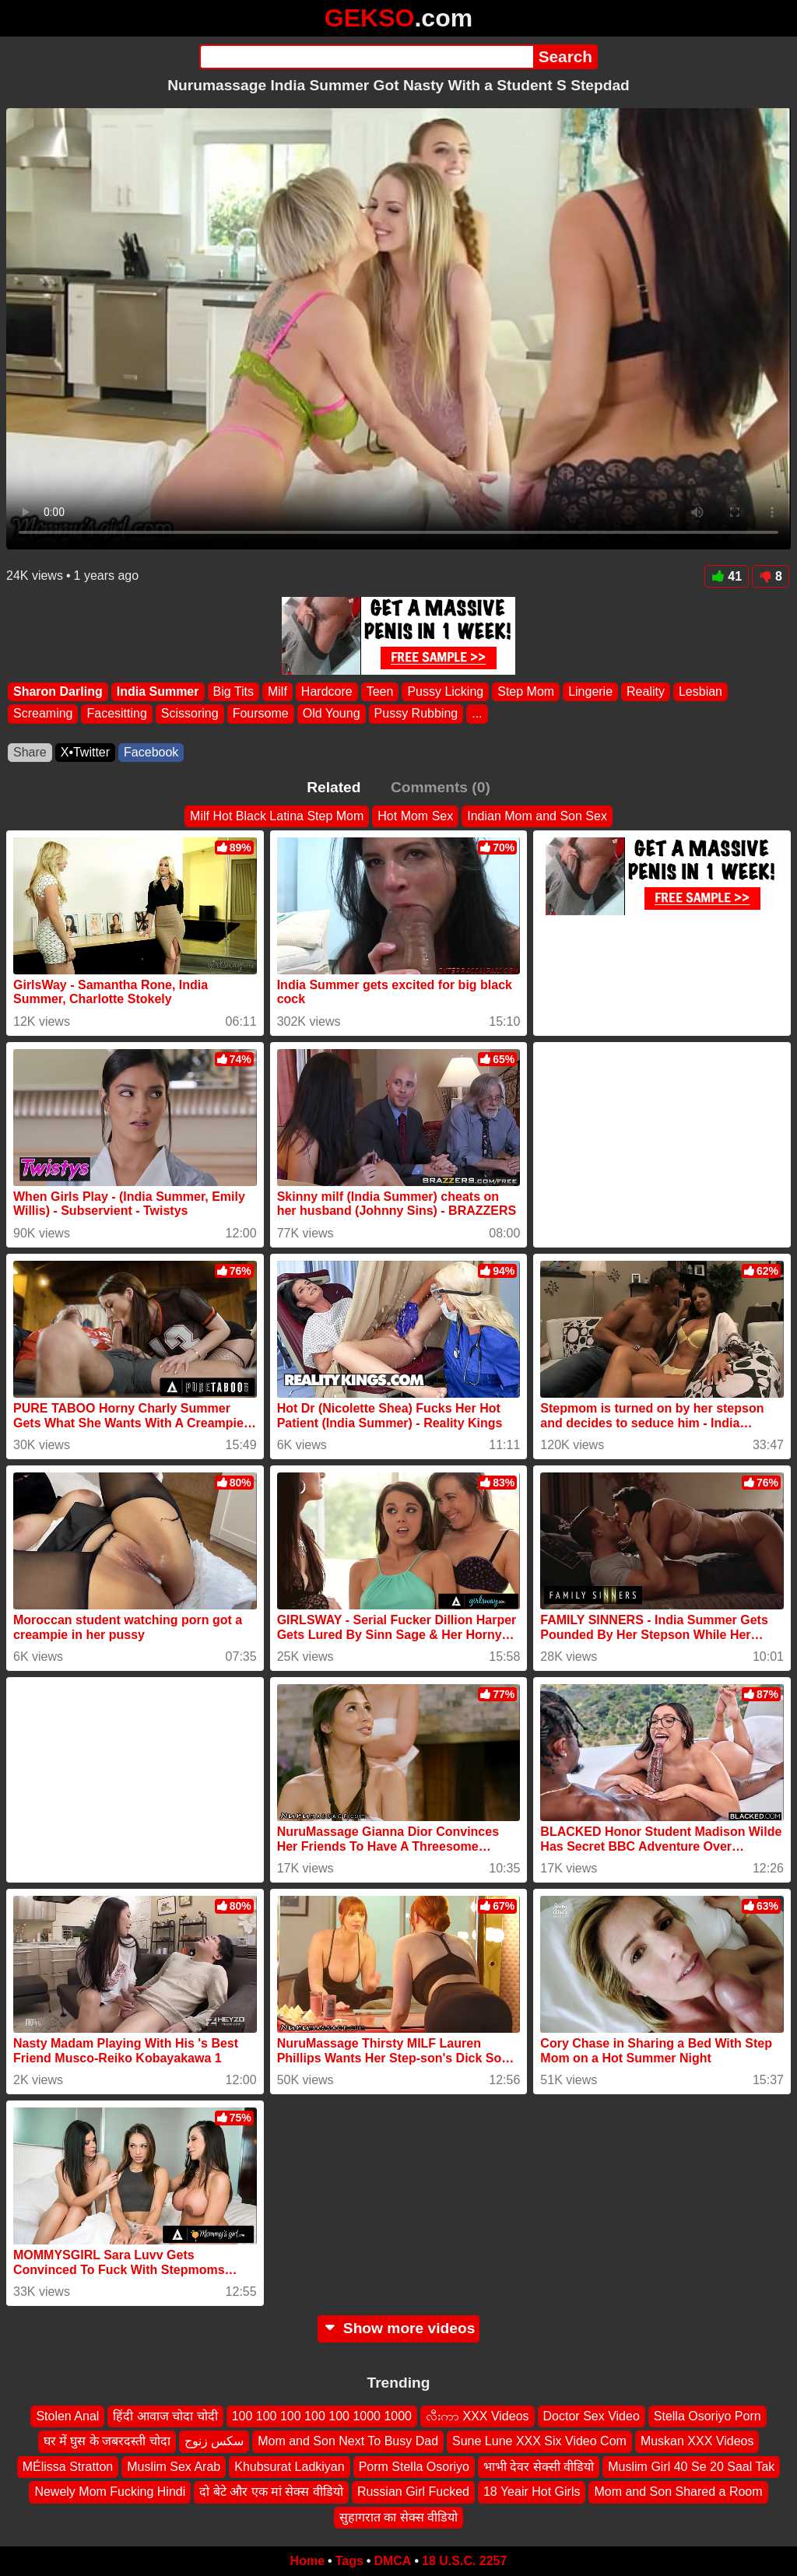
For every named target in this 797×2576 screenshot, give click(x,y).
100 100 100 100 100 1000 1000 (322, 2416)
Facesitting (116, 714)
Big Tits (233, 691)
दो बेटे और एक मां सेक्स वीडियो (271, 2492)
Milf (277, 691)
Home (307, 2560)
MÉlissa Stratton (68, 2466)
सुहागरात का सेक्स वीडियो (398, 2517)
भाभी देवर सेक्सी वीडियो (538, 2466)
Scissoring (190, 714)
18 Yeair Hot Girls (532, 2492)
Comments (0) (440, 787)
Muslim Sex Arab (173, 2466)
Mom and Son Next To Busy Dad (348, 2441)
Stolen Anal (67, 2416)
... (477, 714)
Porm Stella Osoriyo (414, 2466)
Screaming (42, 714)
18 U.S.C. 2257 (464, 2560)
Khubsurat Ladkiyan (289, 2466)
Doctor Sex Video (591, 2416)
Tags (349, 2560)
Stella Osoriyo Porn (707, 2416)
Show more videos (399, 2328)
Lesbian (700, 691)
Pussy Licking (445, 691)
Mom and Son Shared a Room (678, 2492)
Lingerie (590, 691)
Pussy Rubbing (416, 714)
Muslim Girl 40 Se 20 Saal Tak (691, 2466)
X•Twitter (85, 752)
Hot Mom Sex (415, 816)
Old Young (331, 714)
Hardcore (327, 691)
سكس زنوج (214, 2441)
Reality (646, 691)
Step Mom (525, 691)
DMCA (392, 2560)
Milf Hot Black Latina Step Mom (276, 816)
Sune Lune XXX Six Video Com (539, 2441)
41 (726, 576)
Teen (380, 691)
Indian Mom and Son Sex (537, 816)
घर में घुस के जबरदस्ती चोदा (107, 2441)
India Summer (158, 691)
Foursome (261, 714)
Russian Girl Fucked (413, 2492)
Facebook (151, 752)
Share (30, 752)
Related (333, 787)
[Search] (366, 56)
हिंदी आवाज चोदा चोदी (165, 2416)
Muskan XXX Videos (697, 2441)
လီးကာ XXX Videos (477, 2416)
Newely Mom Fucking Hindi (109, 2492)
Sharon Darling (58, 691)
